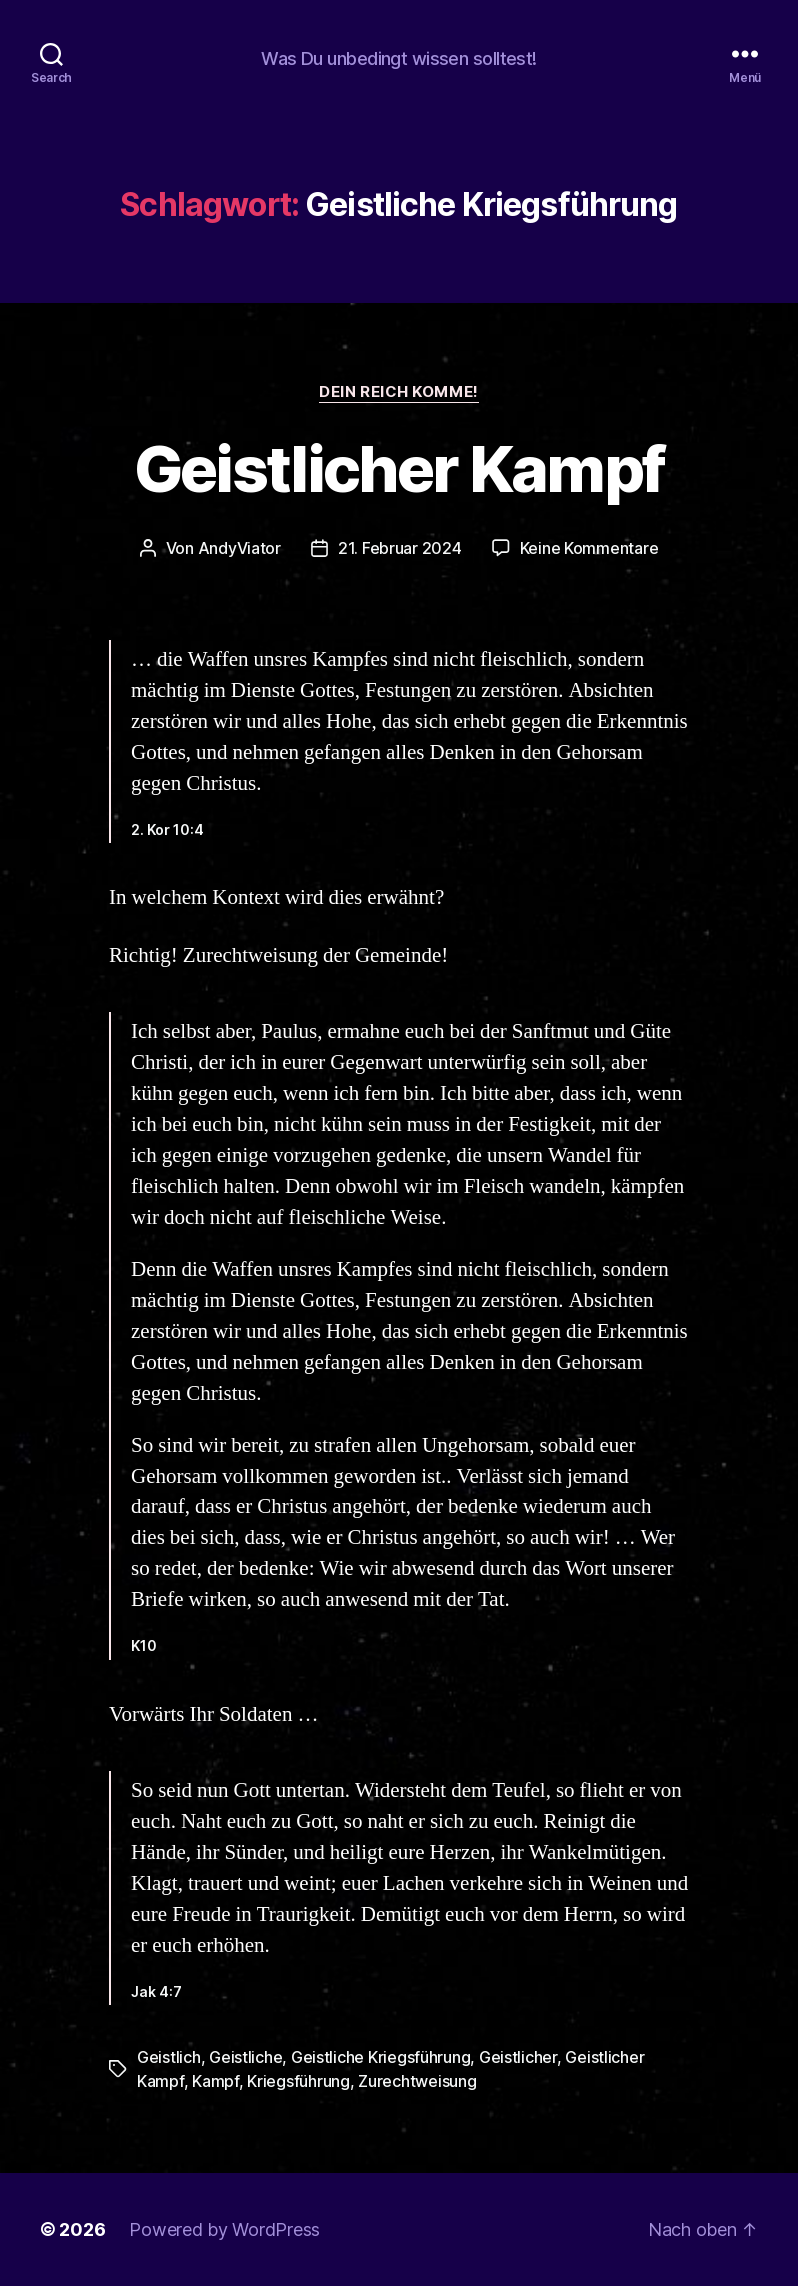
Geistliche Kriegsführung (381, 2057)
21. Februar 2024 (400, 548)
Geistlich (169, 2057)
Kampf (215, 2081)
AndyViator (239, 548)
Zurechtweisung (417, 2081)
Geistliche (245, 2057)
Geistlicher (518, 2057)
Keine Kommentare (589, 548)
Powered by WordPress (224, 2229)
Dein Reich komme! (398, 392)
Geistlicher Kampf (399, 468)
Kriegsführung (298, 2081)
